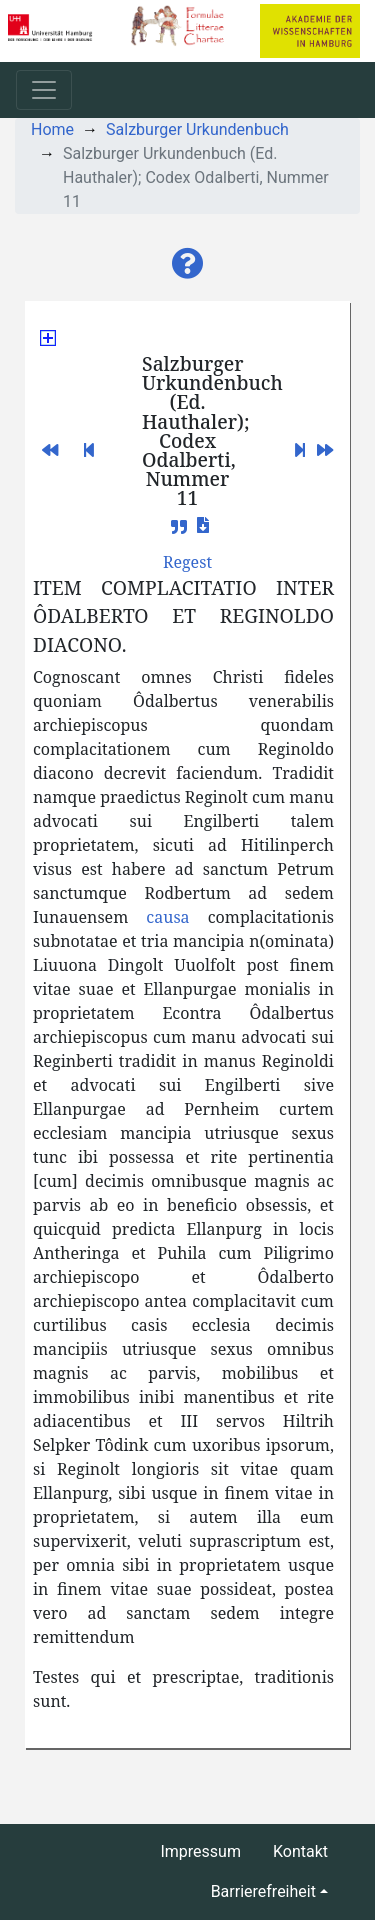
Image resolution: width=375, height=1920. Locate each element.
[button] (188, 264)
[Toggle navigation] (44, 90)
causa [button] (167, 917)
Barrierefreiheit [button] (263, 1891)
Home (52, 129)
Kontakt (300, 1851)
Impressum (200, 1851)
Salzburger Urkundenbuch (197, 129)
